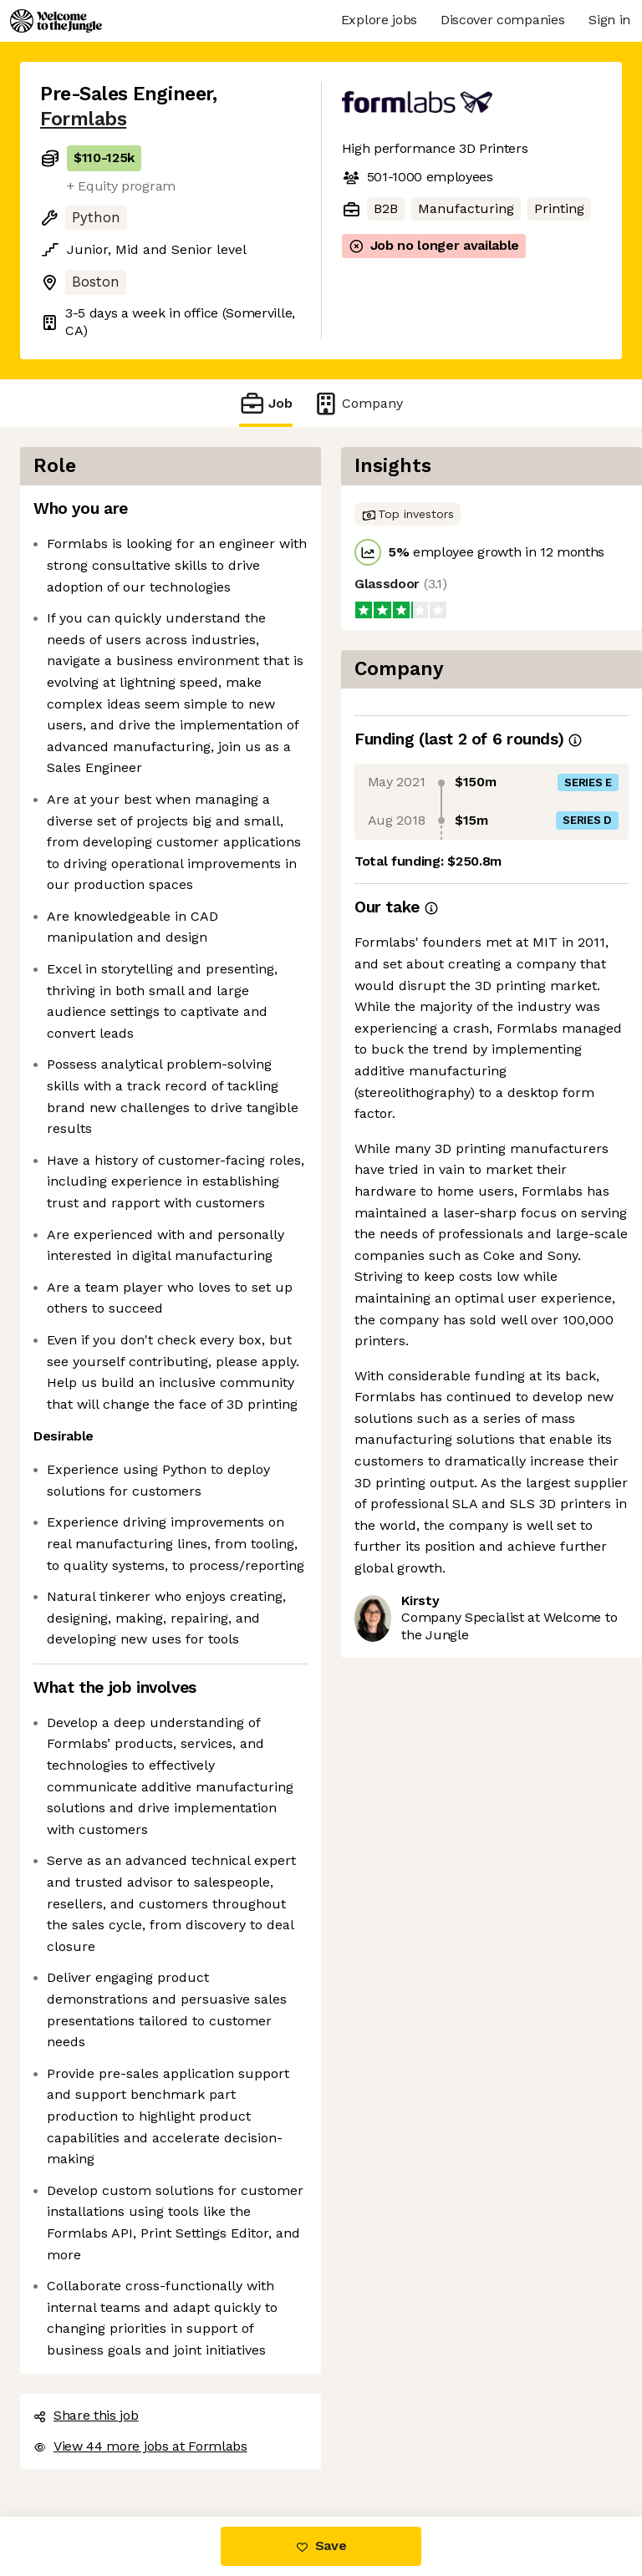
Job (266, 403)
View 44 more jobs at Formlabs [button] (140, 2446)
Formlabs (83, 119)
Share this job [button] (86, 2415)
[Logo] (56, 21)
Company (358, 403)
